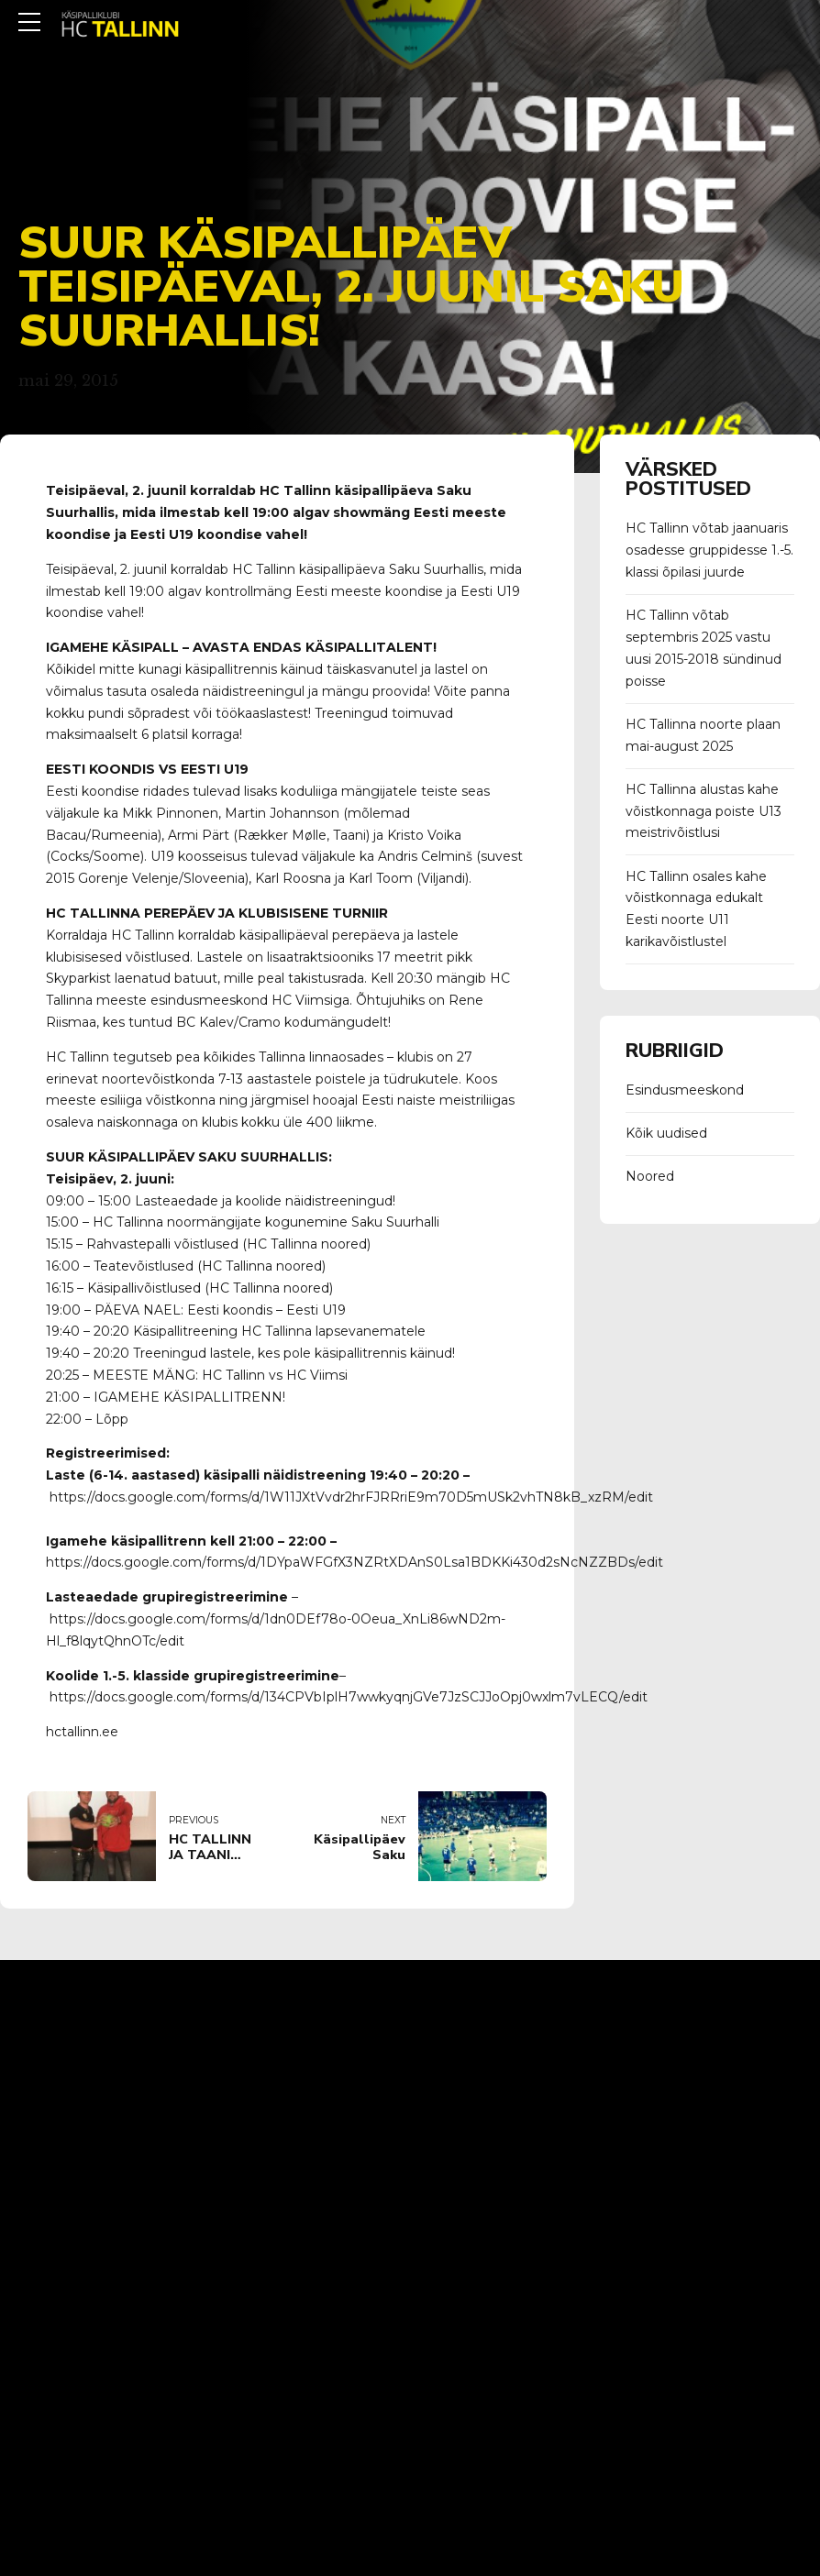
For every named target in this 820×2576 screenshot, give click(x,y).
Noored (650, 1176)
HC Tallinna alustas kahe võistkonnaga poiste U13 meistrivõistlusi (703, 811)
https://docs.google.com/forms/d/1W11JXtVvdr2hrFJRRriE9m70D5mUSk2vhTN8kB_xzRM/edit (351, 1497)
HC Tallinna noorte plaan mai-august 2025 (703, 735)
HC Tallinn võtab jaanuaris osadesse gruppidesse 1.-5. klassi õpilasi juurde (709, 550)
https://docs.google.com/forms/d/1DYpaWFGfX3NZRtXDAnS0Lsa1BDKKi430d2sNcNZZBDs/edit (354, 1562)
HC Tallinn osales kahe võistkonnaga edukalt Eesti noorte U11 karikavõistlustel (696, 909)
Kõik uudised (666, 1133)
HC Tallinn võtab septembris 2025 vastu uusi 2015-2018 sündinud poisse (703, 647)
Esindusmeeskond (685, 1090)
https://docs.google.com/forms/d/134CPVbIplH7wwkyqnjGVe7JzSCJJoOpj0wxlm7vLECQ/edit (349, 1697)
